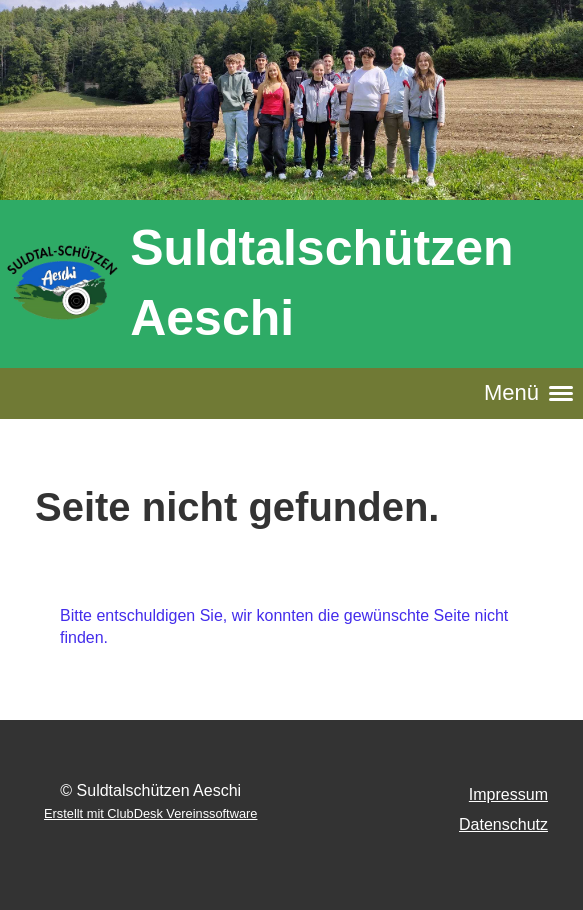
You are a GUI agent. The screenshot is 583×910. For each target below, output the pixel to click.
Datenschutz (503, 824)
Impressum (508, 794)
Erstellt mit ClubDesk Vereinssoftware (150, 813)
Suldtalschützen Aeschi (321, 283)
